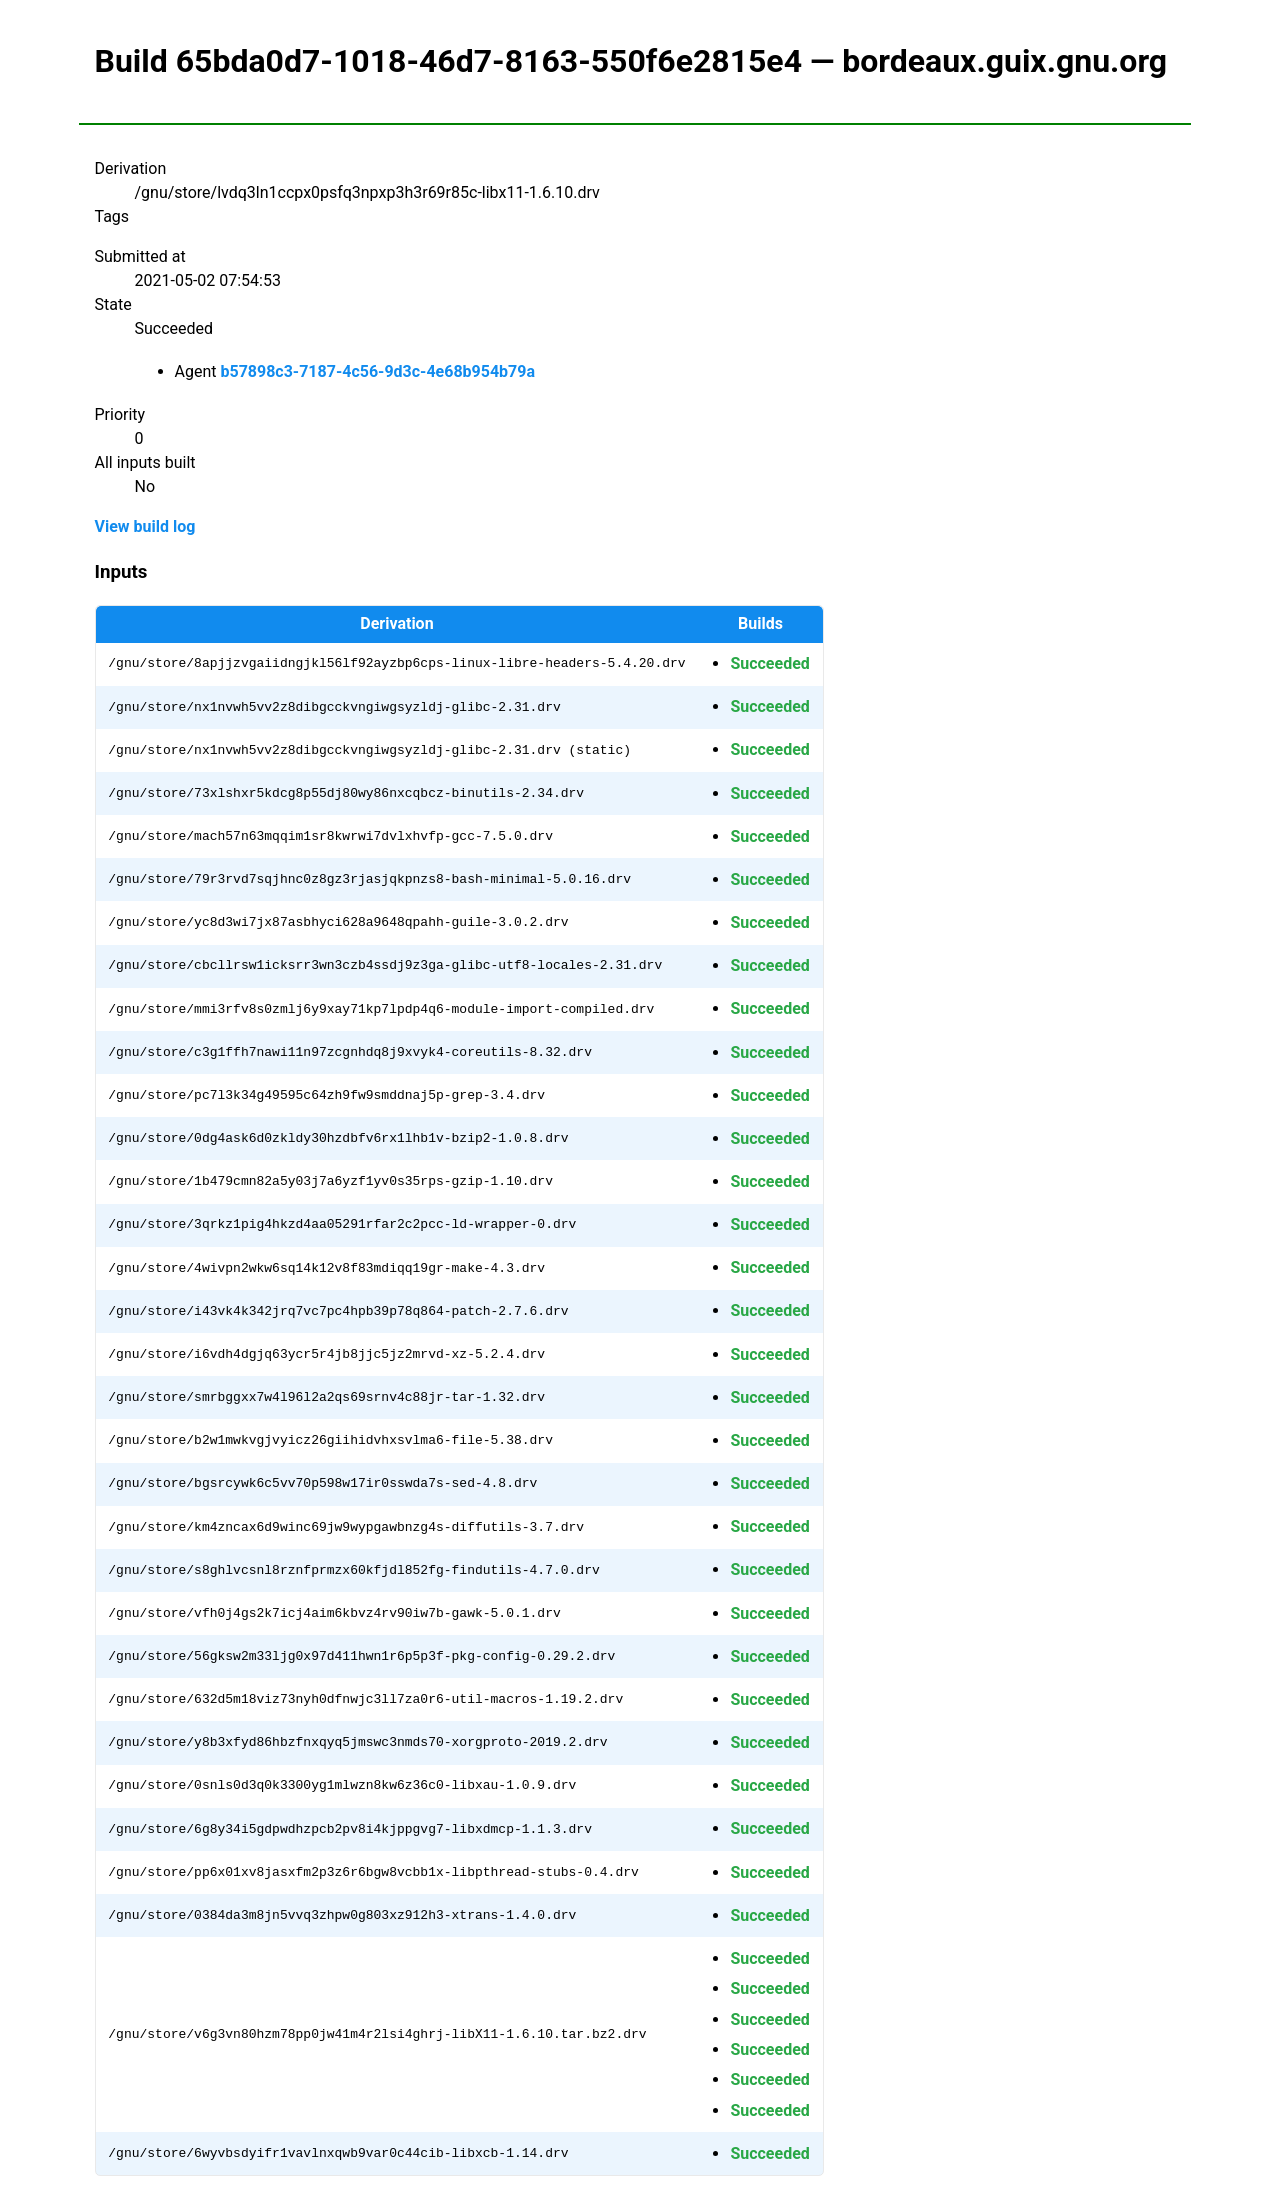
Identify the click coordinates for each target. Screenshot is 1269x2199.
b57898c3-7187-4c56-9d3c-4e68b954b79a (377, 371)
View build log (145, 526)
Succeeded (769, 663)
